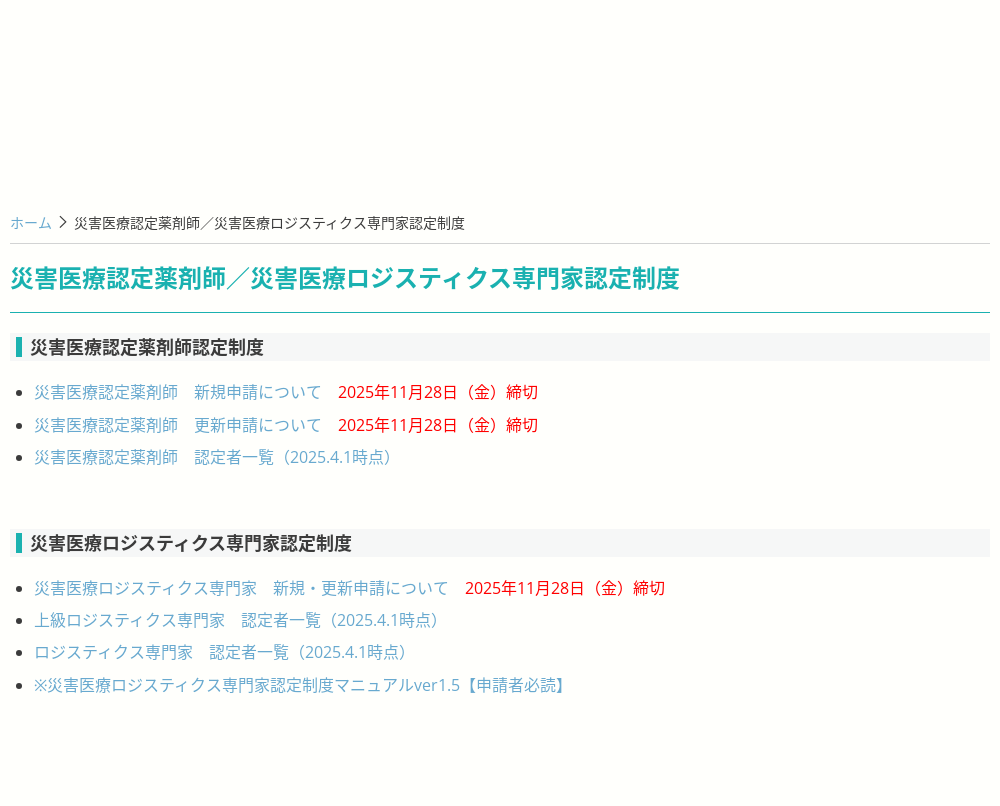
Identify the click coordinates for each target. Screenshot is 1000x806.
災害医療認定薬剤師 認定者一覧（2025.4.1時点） (217, 457)
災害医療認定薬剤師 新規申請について (286, 392)
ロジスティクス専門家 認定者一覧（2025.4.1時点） (224, 652)
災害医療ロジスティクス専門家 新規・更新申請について (349, 588)
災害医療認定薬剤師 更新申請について (286, 425)
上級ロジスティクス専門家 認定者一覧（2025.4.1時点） (240, 620)
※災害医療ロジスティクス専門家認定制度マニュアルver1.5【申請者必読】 (303, 685)
